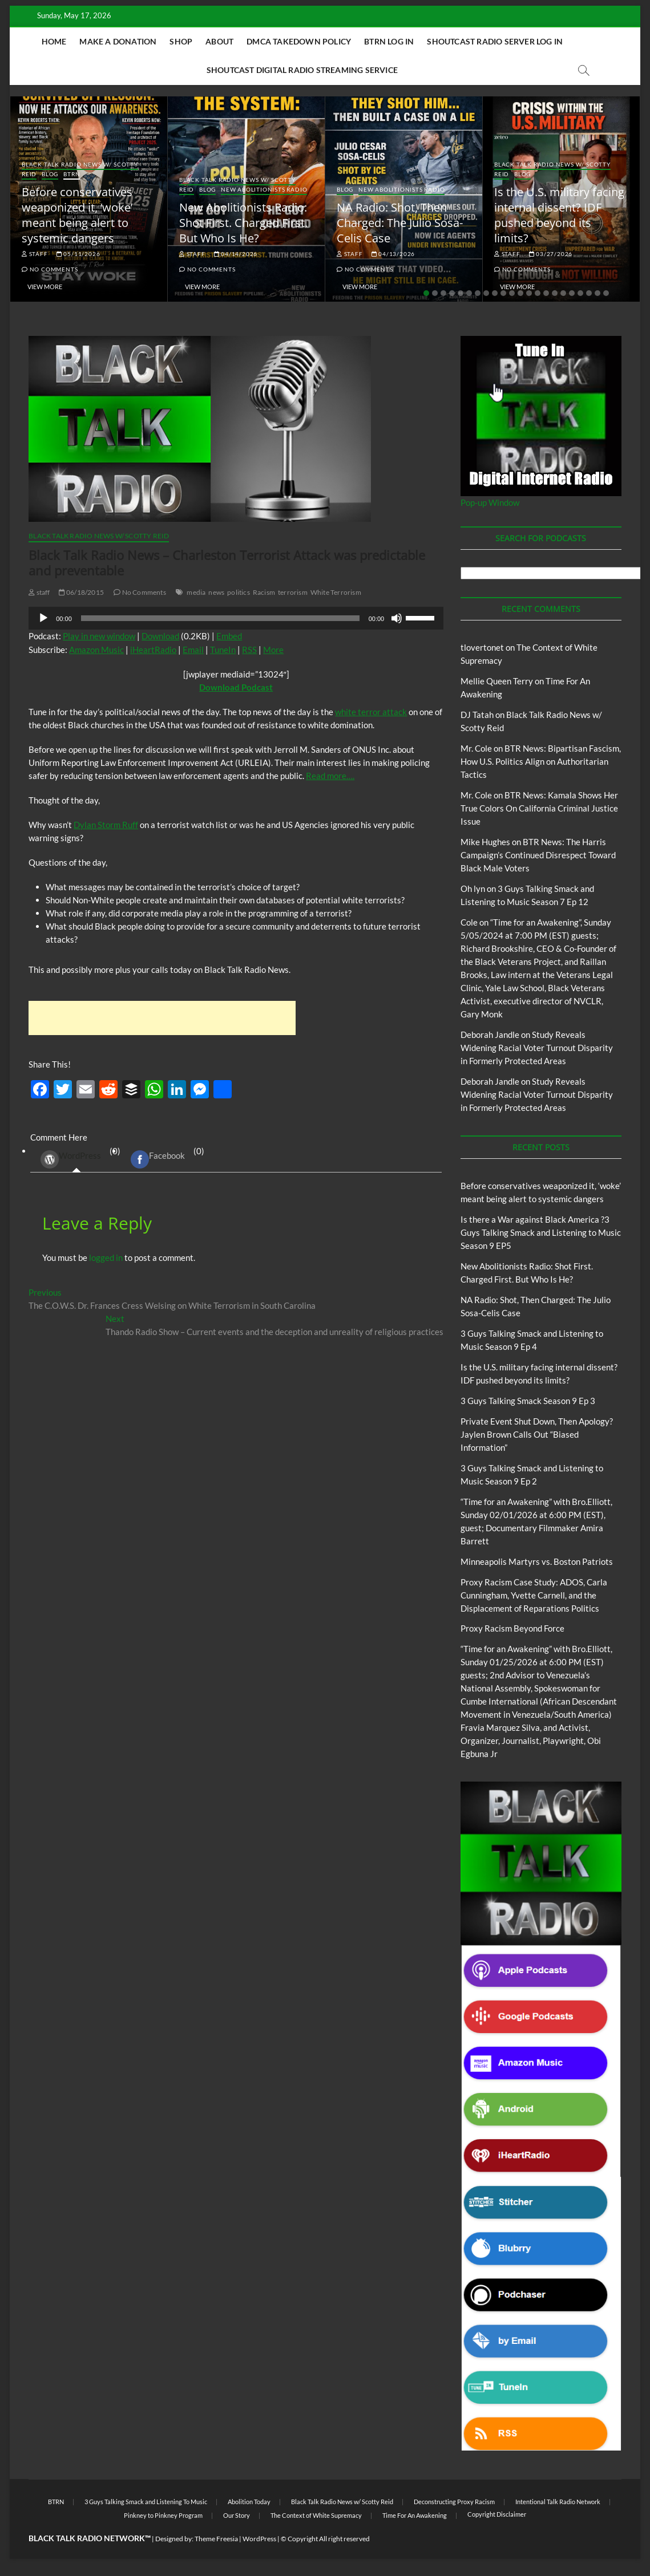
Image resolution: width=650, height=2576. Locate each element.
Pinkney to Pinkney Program (163, 2515)
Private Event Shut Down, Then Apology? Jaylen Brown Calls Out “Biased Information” (537, 1434)
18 (572, 293)
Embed (229, 636)
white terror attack (371, 712)
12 (520, 293)
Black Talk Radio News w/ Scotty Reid (99, 536)
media (196, 592)
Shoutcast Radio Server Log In (495, 41)
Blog (50, 174)
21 (597, 293)
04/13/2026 (393, 253)
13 (529, 293)
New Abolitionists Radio (264, 189)
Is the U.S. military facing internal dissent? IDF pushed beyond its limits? (559, 215)
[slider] (220, 618)
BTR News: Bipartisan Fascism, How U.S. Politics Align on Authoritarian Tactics (541, 761)
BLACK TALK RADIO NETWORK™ (90, 2538)
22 (606, 293)
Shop (180, 41)
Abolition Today (249, 2501)
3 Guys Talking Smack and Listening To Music (145, 2501)
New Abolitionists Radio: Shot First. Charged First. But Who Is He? (243, 223)
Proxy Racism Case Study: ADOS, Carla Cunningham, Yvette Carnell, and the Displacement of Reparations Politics (534, 1595)
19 (580, 293)
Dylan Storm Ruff (106, 825)
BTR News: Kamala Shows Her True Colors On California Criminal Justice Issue (539, 808)
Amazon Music (96, 649)
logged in (106, 1257)
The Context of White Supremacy (316, 2515)
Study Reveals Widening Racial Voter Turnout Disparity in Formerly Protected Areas (537, 1047)
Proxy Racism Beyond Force (512, 1628)
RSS (249, 649)
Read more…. (330, 775)
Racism (264, 592)
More (273, 649)
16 (555, 293)
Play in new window (99, 636)
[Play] (43, 618)
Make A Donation (117, 41)
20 (589, 293)
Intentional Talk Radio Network (557, 2501)
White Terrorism (335, 592)
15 (546, 293)
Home (54, 41)
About (219, 41)
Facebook (158, 1159)
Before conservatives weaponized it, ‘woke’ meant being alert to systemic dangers (77, 215)
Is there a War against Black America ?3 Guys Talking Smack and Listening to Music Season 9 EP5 (541, 1232)
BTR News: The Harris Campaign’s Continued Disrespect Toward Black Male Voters (538, 855)
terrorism (293, 592)
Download (160, 636)
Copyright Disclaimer (496, 2514)
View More (44, 286)
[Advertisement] (162, 1018)
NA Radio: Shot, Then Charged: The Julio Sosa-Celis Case (400, 223)
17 (563, 293)
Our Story (236, 2515)
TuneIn (223, 649)
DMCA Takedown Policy (299, 41)
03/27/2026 (551, 253)
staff (35, 253)
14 (537, 293)
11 (512, 293)
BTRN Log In (389, 41)
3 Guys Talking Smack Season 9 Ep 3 (528, 1400)
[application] (236, 618)
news (216, 592)
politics (238, 592)
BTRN (71, 174)
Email (193, 649)
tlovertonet (482, 647)
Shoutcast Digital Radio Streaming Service (302, 70)
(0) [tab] (76, 1159)
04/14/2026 (236, 253)
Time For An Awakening (414, 2515)
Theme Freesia (216, 2538)
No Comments (50, 269)
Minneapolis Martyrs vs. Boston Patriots (537, 1561)
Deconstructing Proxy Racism (454, 2501)
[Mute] (396, 618)
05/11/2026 (78, 253)
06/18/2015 (81, 592)
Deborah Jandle (490, 1034)
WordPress (71, 1159)
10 (503, 293)
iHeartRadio (153, 649)
